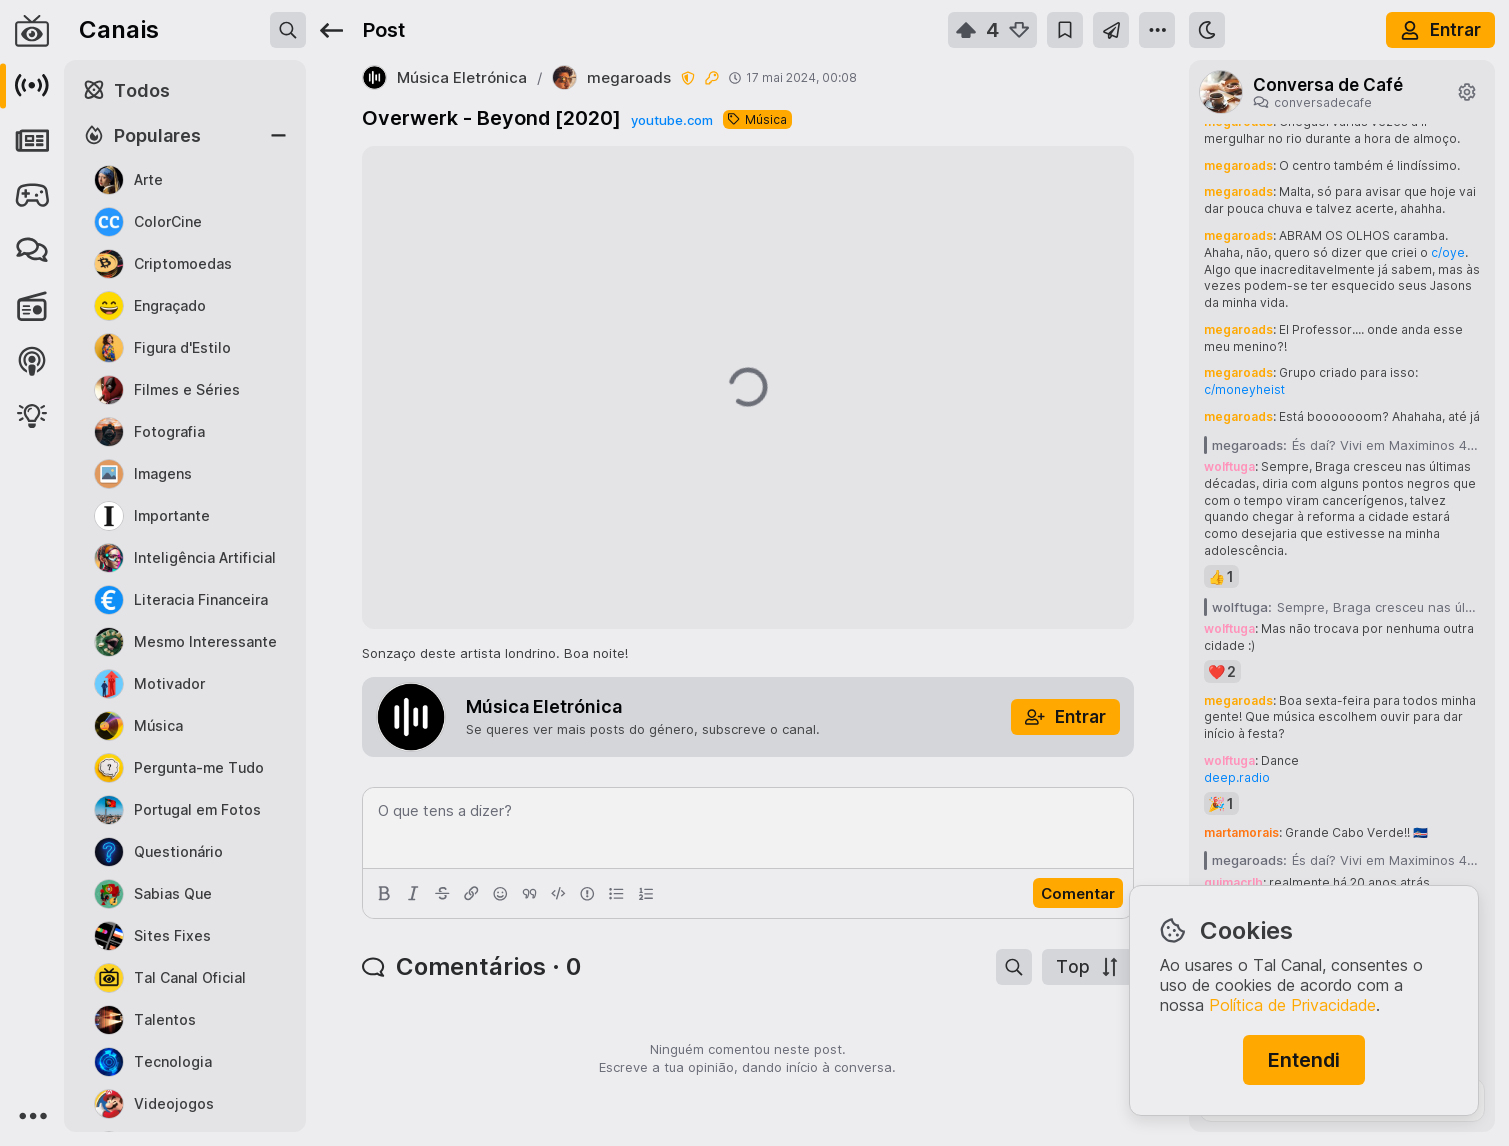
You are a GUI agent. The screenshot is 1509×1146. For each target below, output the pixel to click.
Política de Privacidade (1292, 1005)
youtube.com (672, 120)
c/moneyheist (1244, 389)
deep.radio (1237, 777)
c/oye (1448, 252)
